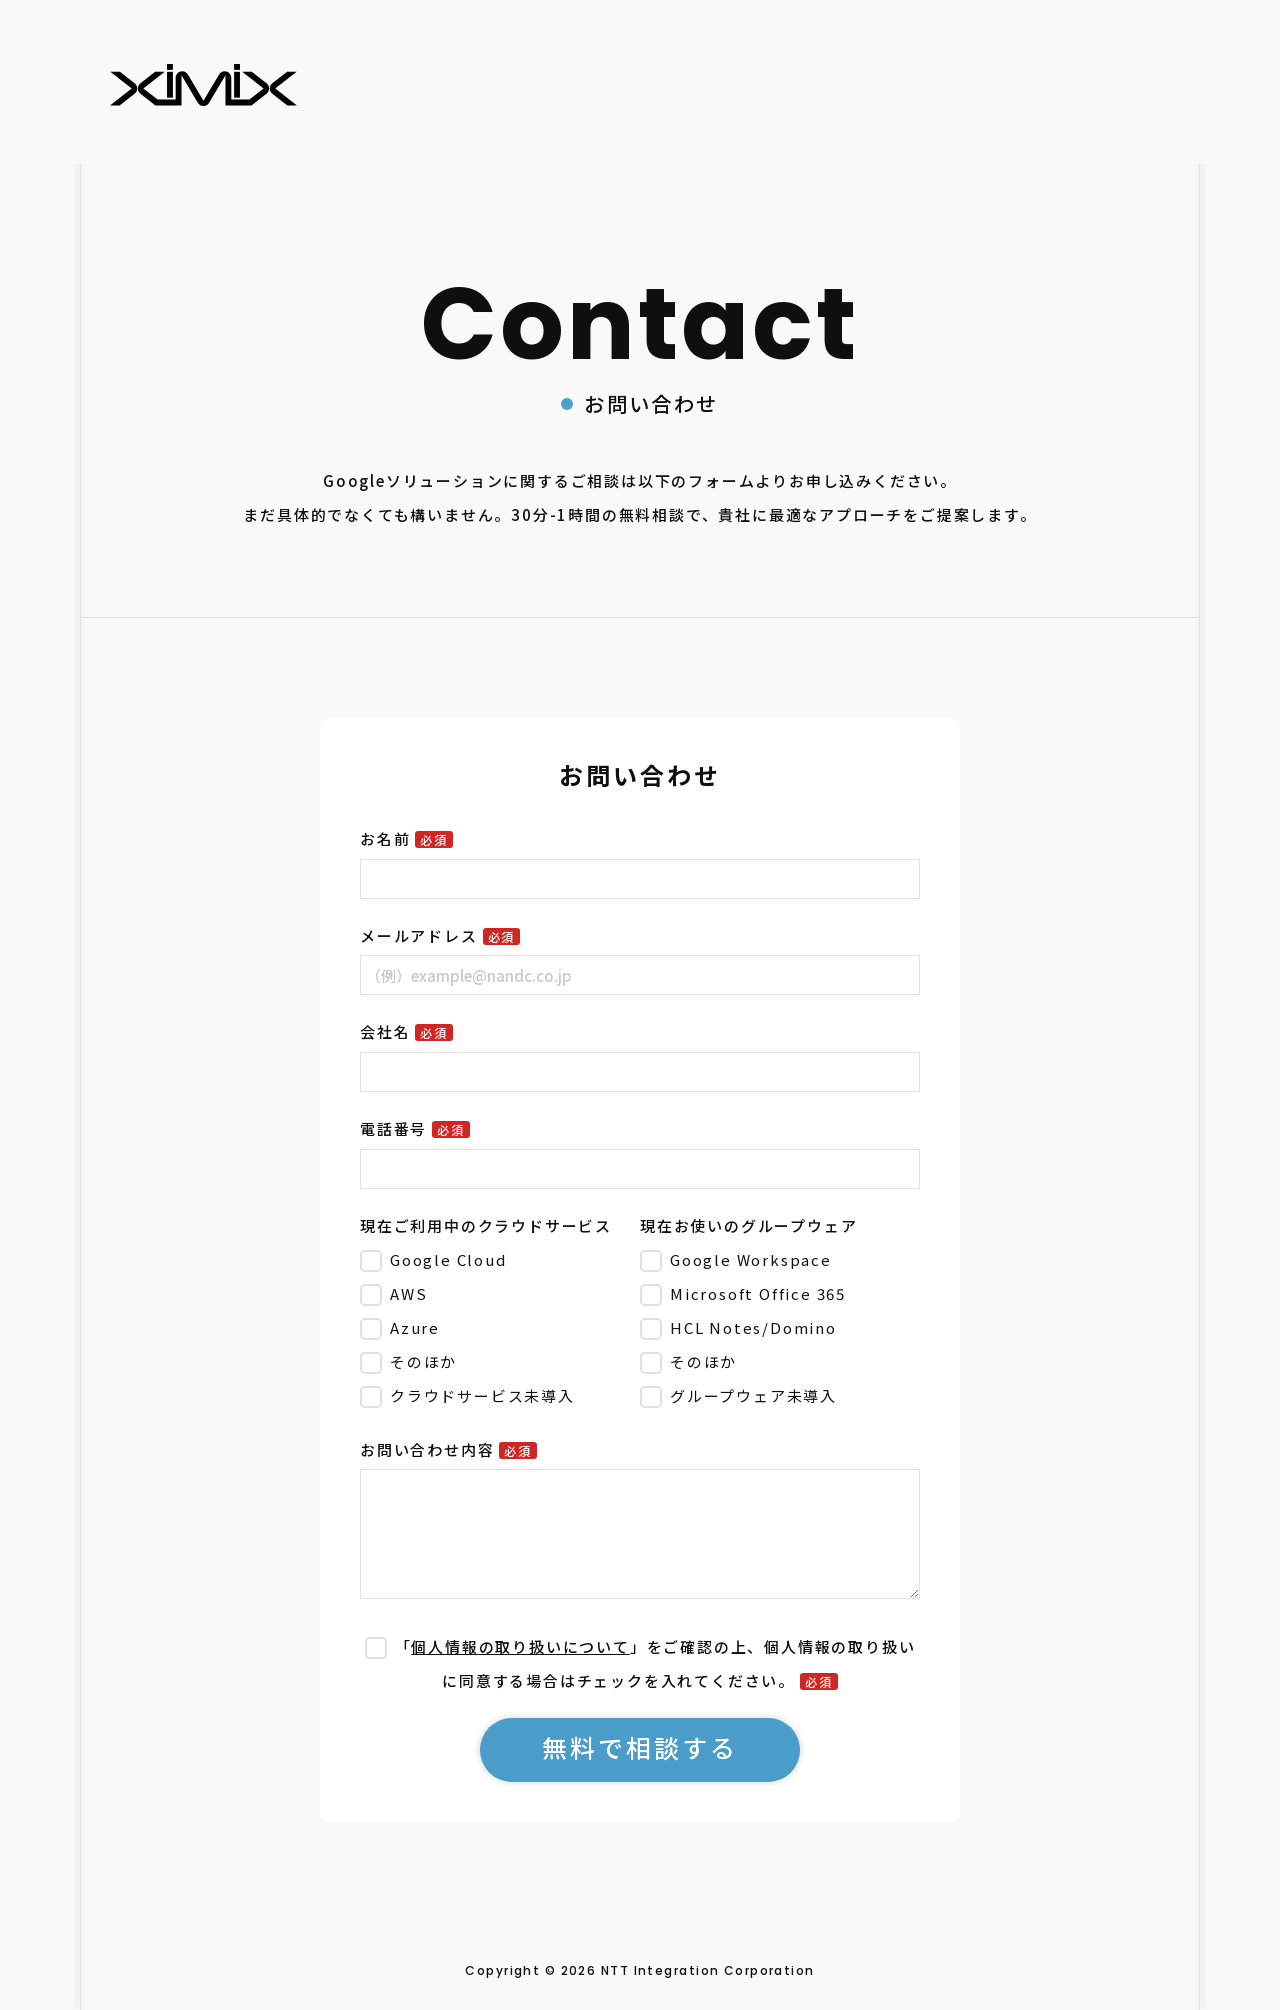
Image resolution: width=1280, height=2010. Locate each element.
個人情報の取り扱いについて (520, 1646)
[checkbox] (496, 1327)
